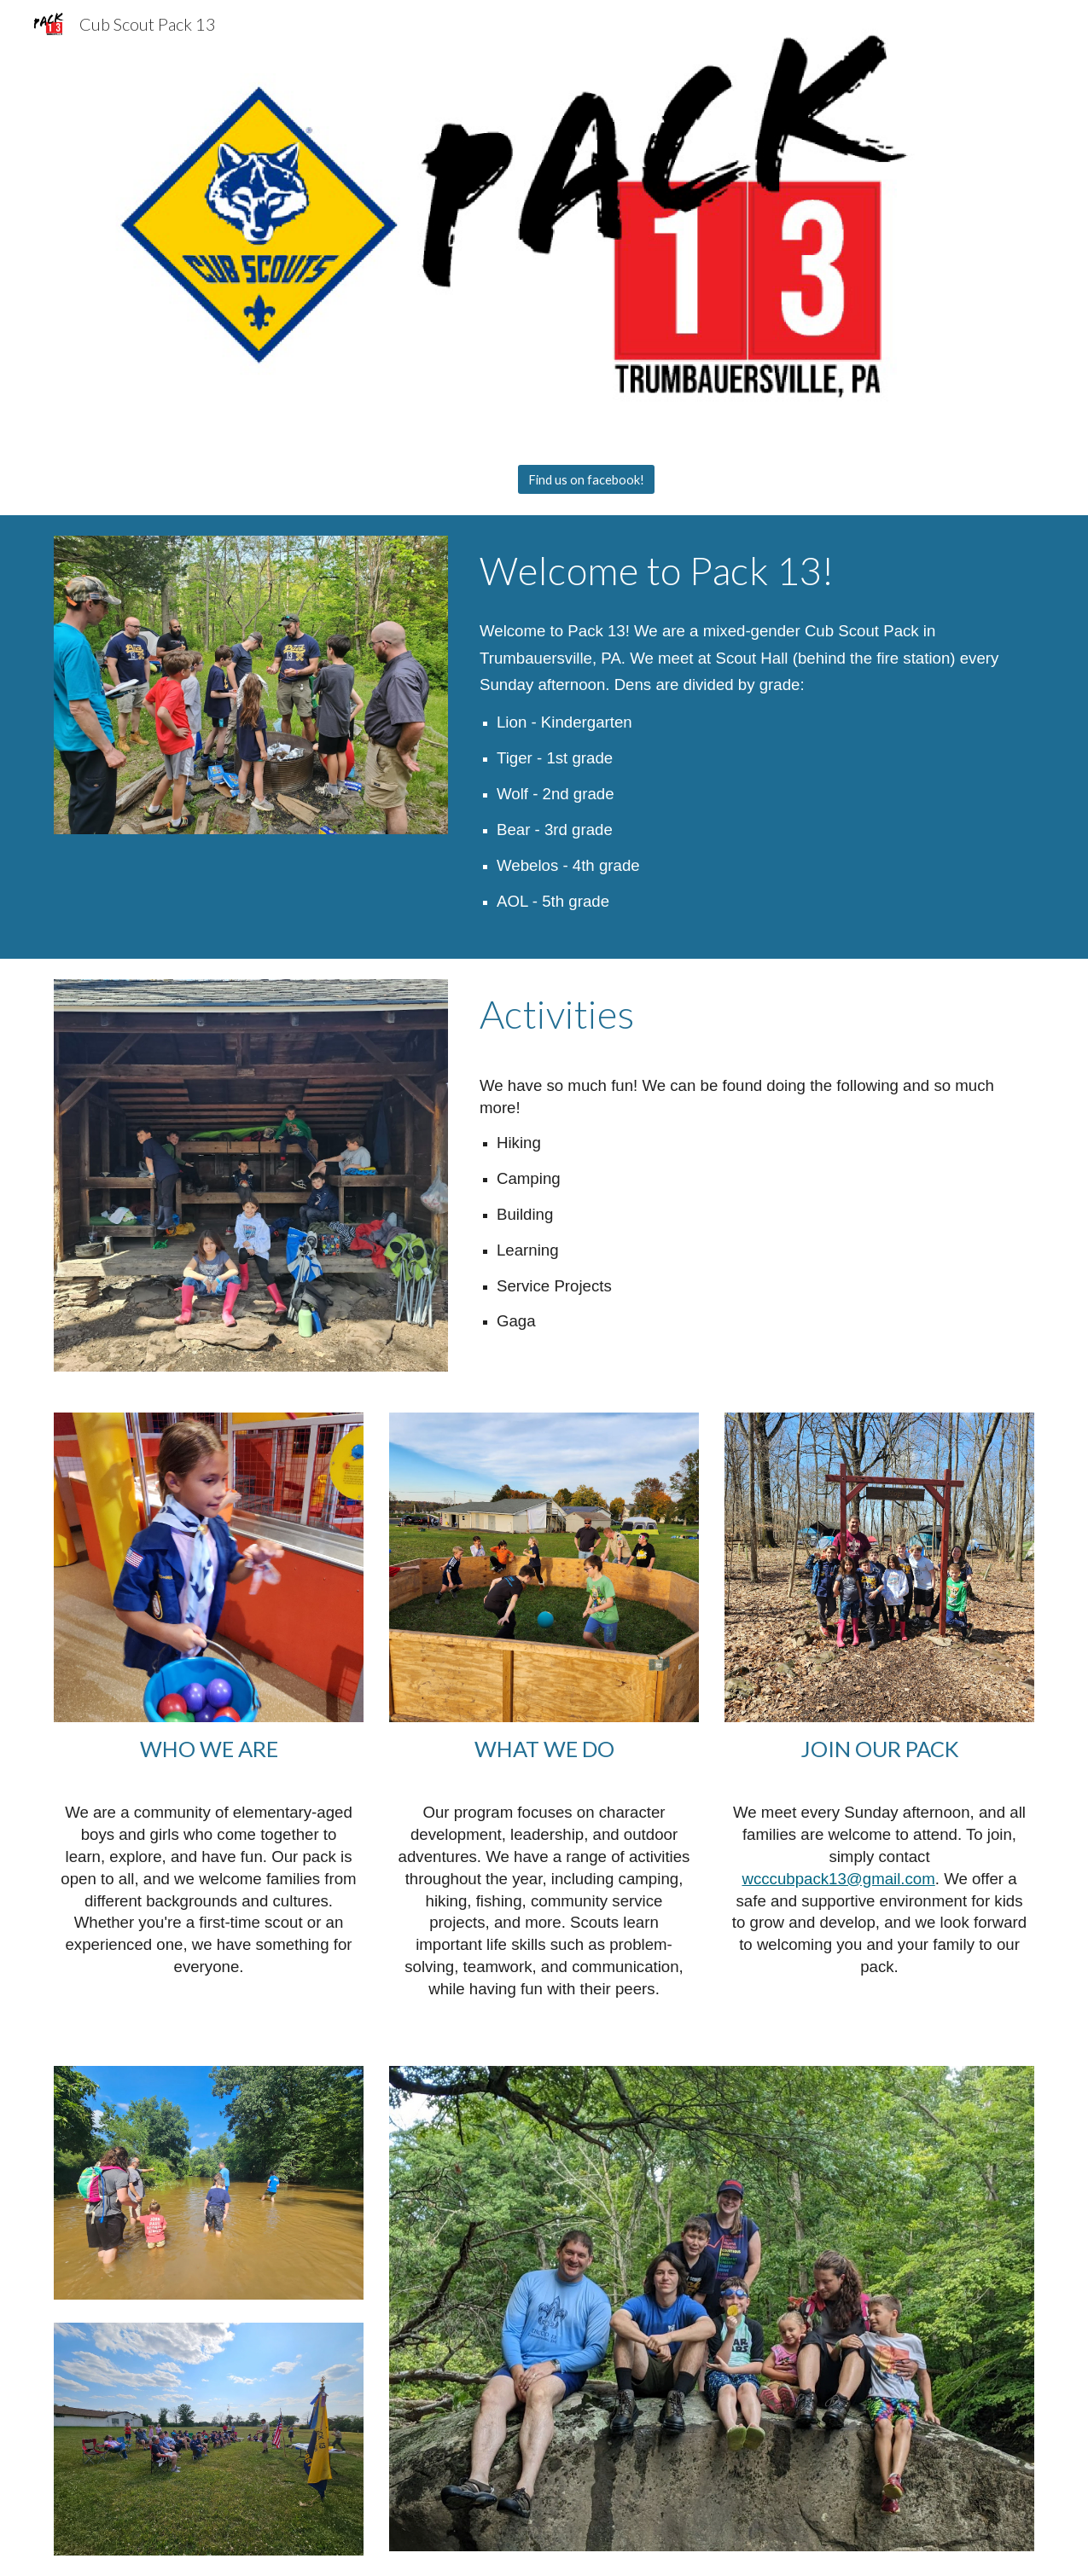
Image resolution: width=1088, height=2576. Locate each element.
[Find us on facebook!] (586, 479)
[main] (753, 571)
